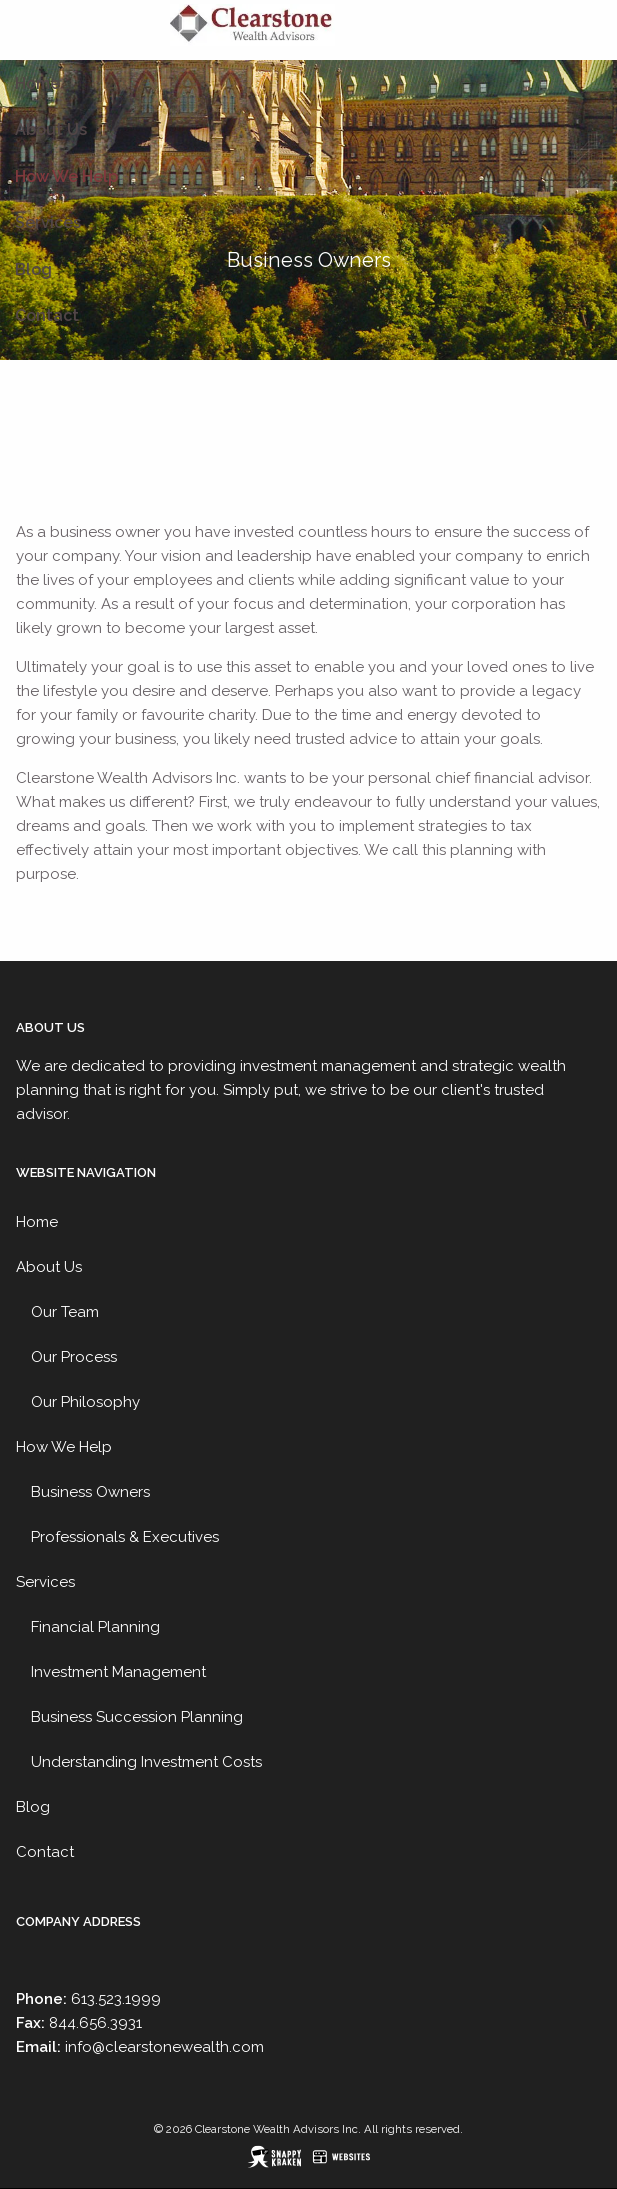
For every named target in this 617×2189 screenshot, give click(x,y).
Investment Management (118, 1672)
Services (48, 222)
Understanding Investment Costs (146, 1762)
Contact (47, 315)
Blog (33, 269)
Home (37, 83)
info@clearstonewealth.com (164, 2047)
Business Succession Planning (137, 1717)
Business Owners (90, 1492)
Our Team (65, 1312)
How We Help (66, 176)
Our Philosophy (85, 1402)
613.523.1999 (116, 1999)
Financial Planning (95, 1627)
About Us (51, 129)
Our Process (74, 1357)
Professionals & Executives (125, 1537)
